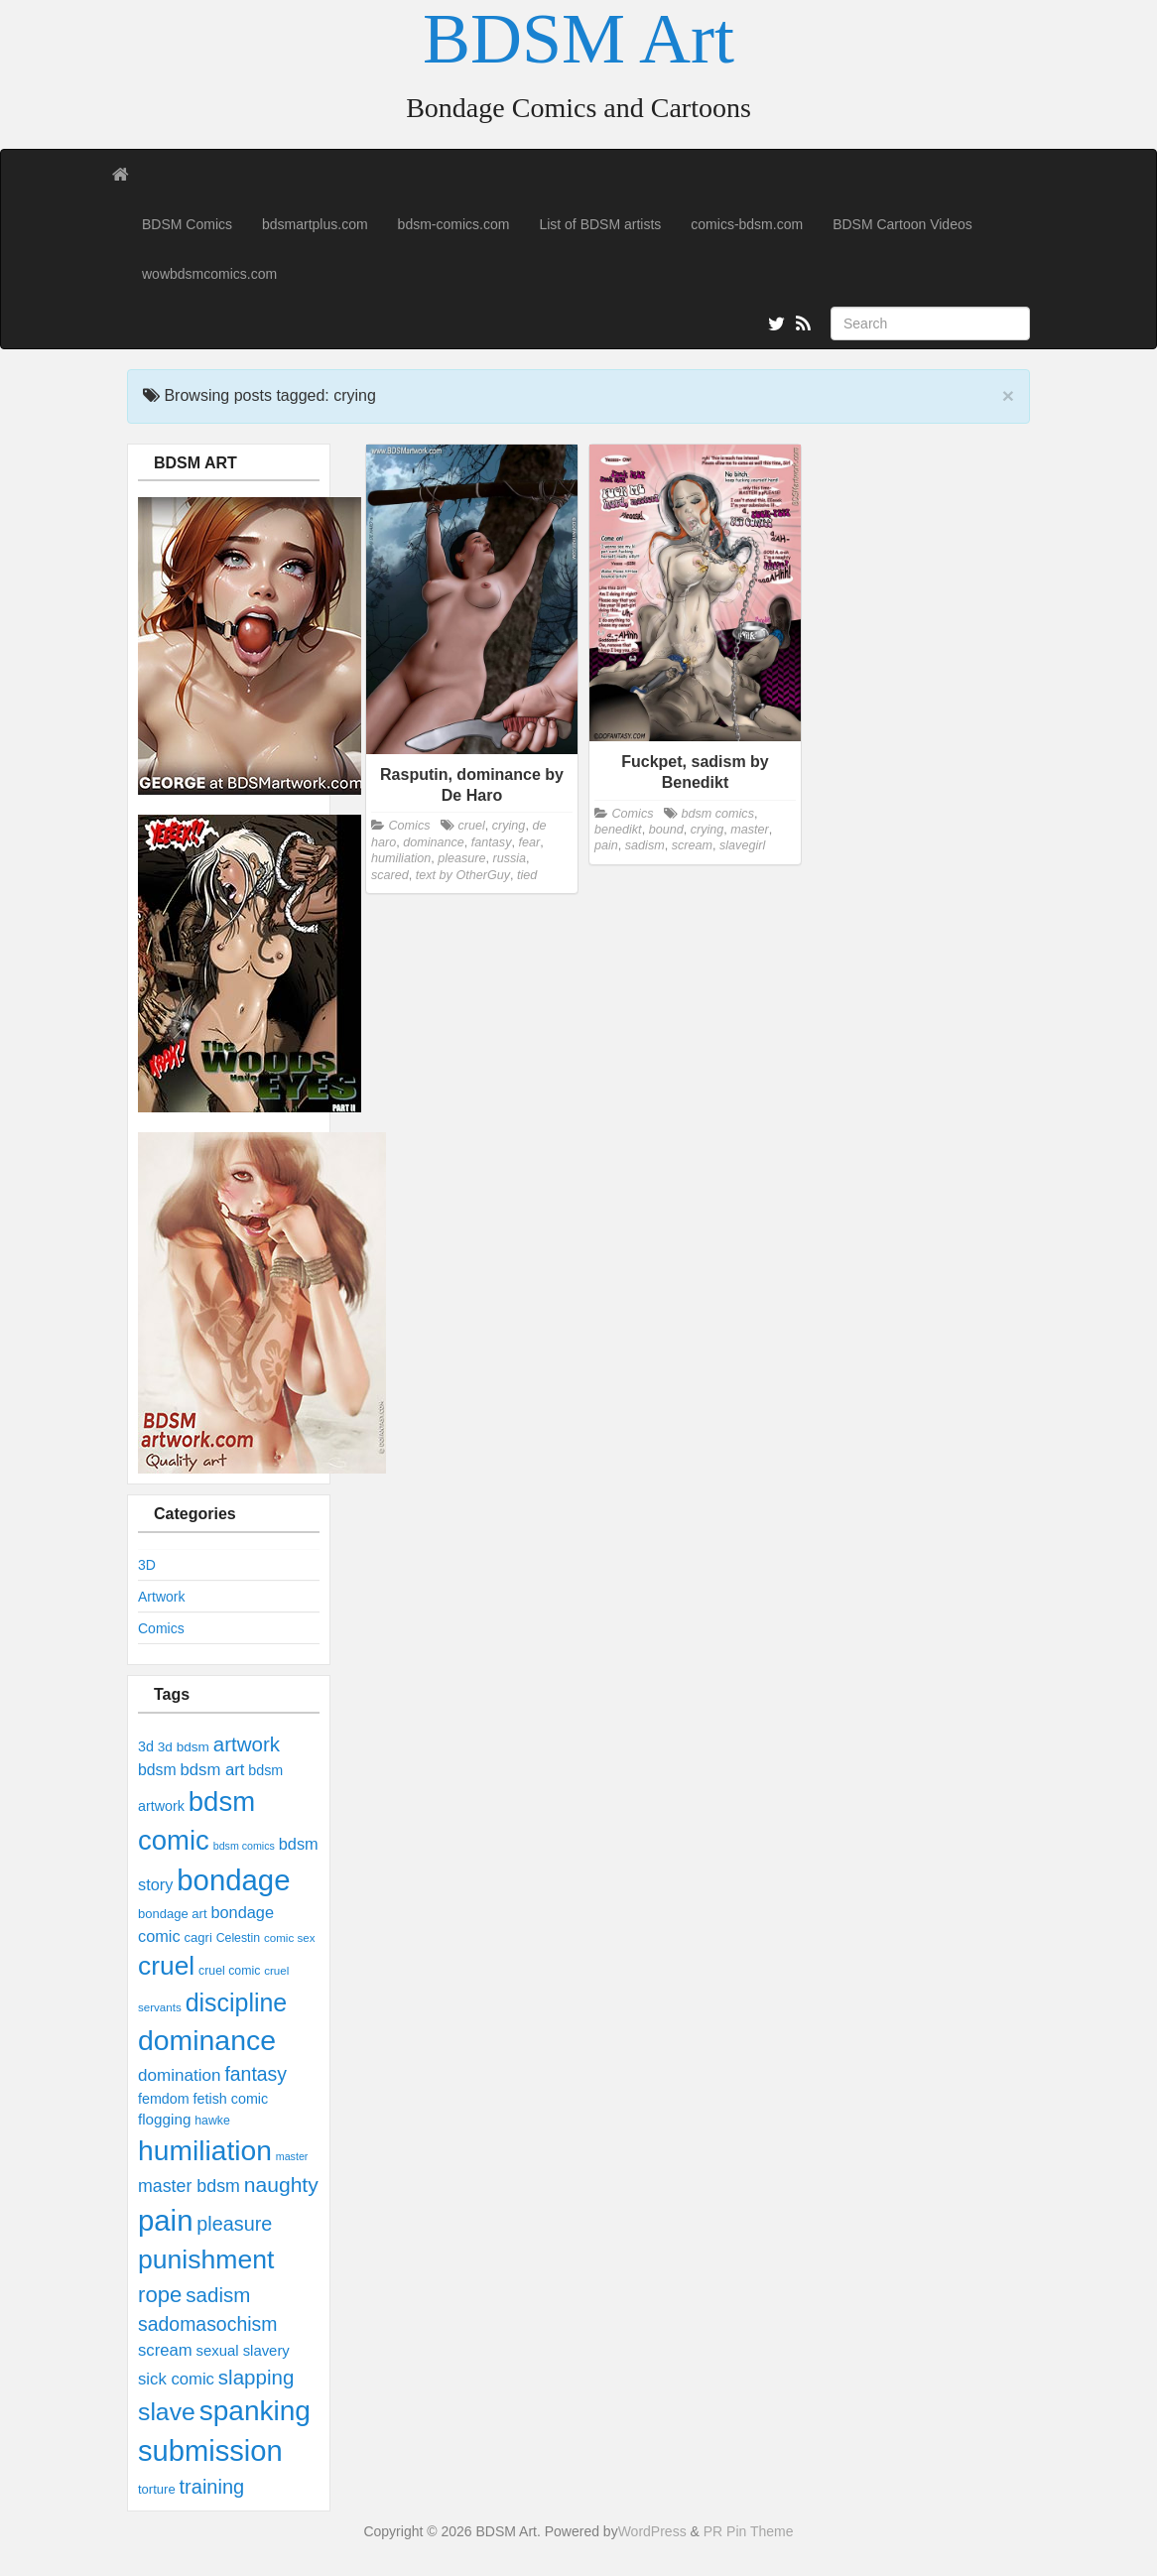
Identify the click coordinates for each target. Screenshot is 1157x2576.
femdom (164, 2099)
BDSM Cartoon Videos (902, 224)
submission (210, 2451)
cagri (198, 1937)
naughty (281, 2184)
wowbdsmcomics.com (209, 274)
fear (529, 842)
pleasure (234, 2224)
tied (527, 875)
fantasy (255, 2074)
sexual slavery (243, 2351)
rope (160, 2294)
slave (166, 2411)
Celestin (238, 1938)
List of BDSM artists (600, 224)
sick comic (176, 2379)
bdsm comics (244, 1846)
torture (157, 2489)
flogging (164, 2119)
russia (510, 858)
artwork (246, 1744)
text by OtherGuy (463, 875)
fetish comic (231, 2099)
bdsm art (212, 1769)
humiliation (205, 2150)
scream (165, 2350)
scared (390, 875)
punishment (206, 2259)
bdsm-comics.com (454, 224)
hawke (212, 2120)
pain (165, 2220)
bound (666, 830)
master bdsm (189, 2186)
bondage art (172, 1913)
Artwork (161, 1597)
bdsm (157, 1769)
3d (146, 1746)
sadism (218, 2294)
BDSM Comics (187, 224)
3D (147, 1565)
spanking (255, 2410)
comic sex (289, 1938)
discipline (237, 2002)
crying (509, 826)
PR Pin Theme (749, 2531)
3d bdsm (183, 1746)
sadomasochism (207, 2324)
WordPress (652, 2531)
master (292, 2156)
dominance (207, 2040)
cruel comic (229, 1971)
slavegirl (742, 845)
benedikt (618, 830)
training (212, 2487)
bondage (233, 1880)
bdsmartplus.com (315, 224)
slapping (256, 2377)
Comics (161, 1628)
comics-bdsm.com (747, 224)
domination (179, 2075)
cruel (166, 1966)
